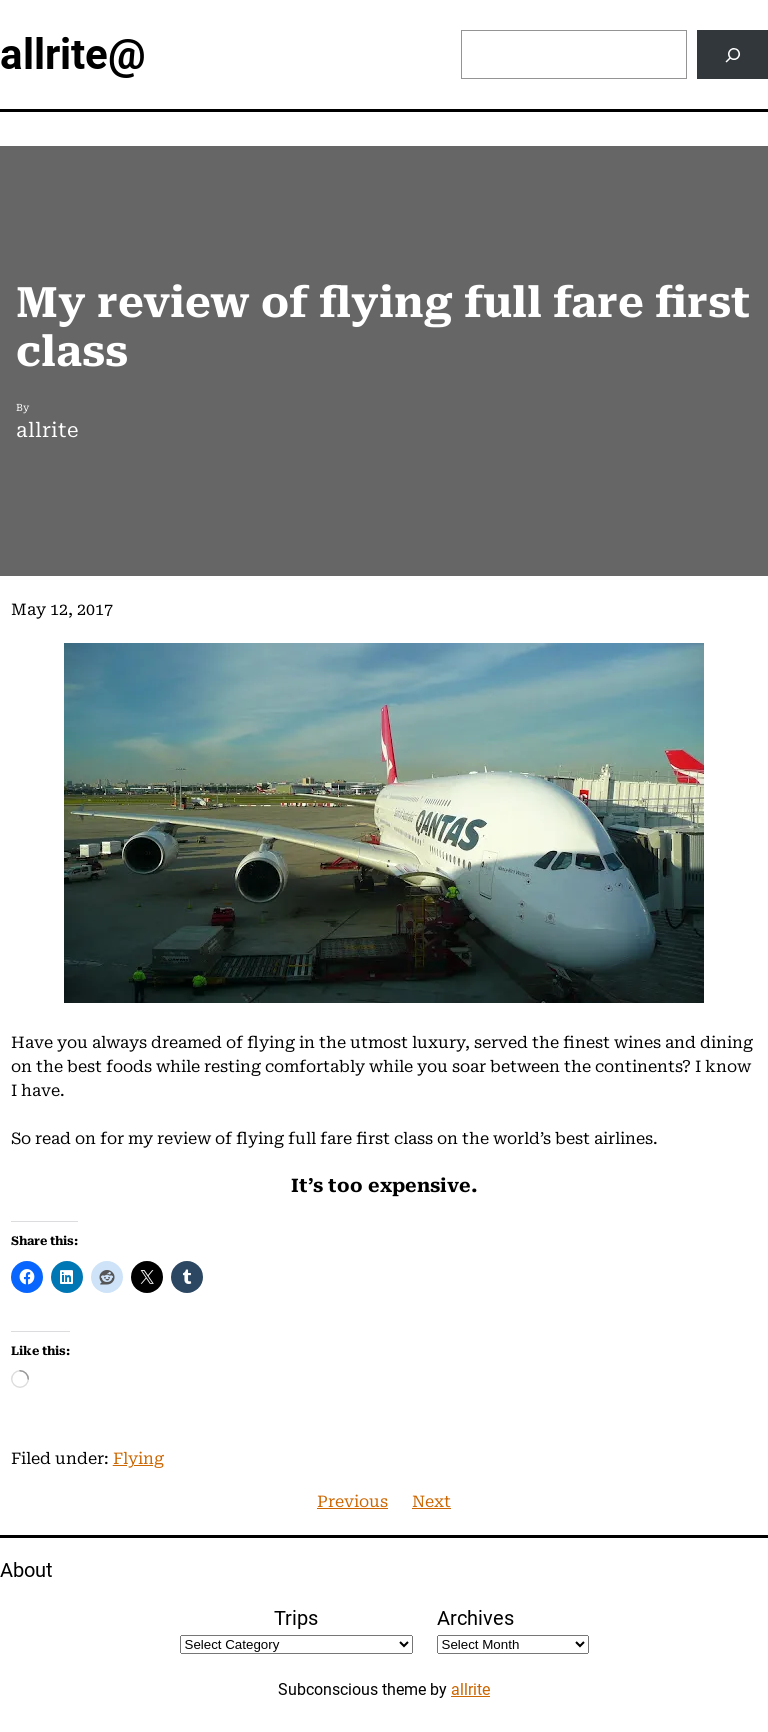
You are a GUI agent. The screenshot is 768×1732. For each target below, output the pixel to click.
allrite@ (73, 54)
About (26, 1570)
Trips (296, 1618)
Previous (352, 1501)
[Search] (732, 54)
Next (431, 1501)
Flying (138, 1458)
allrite (470, 1689)
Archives (475, 1618)
